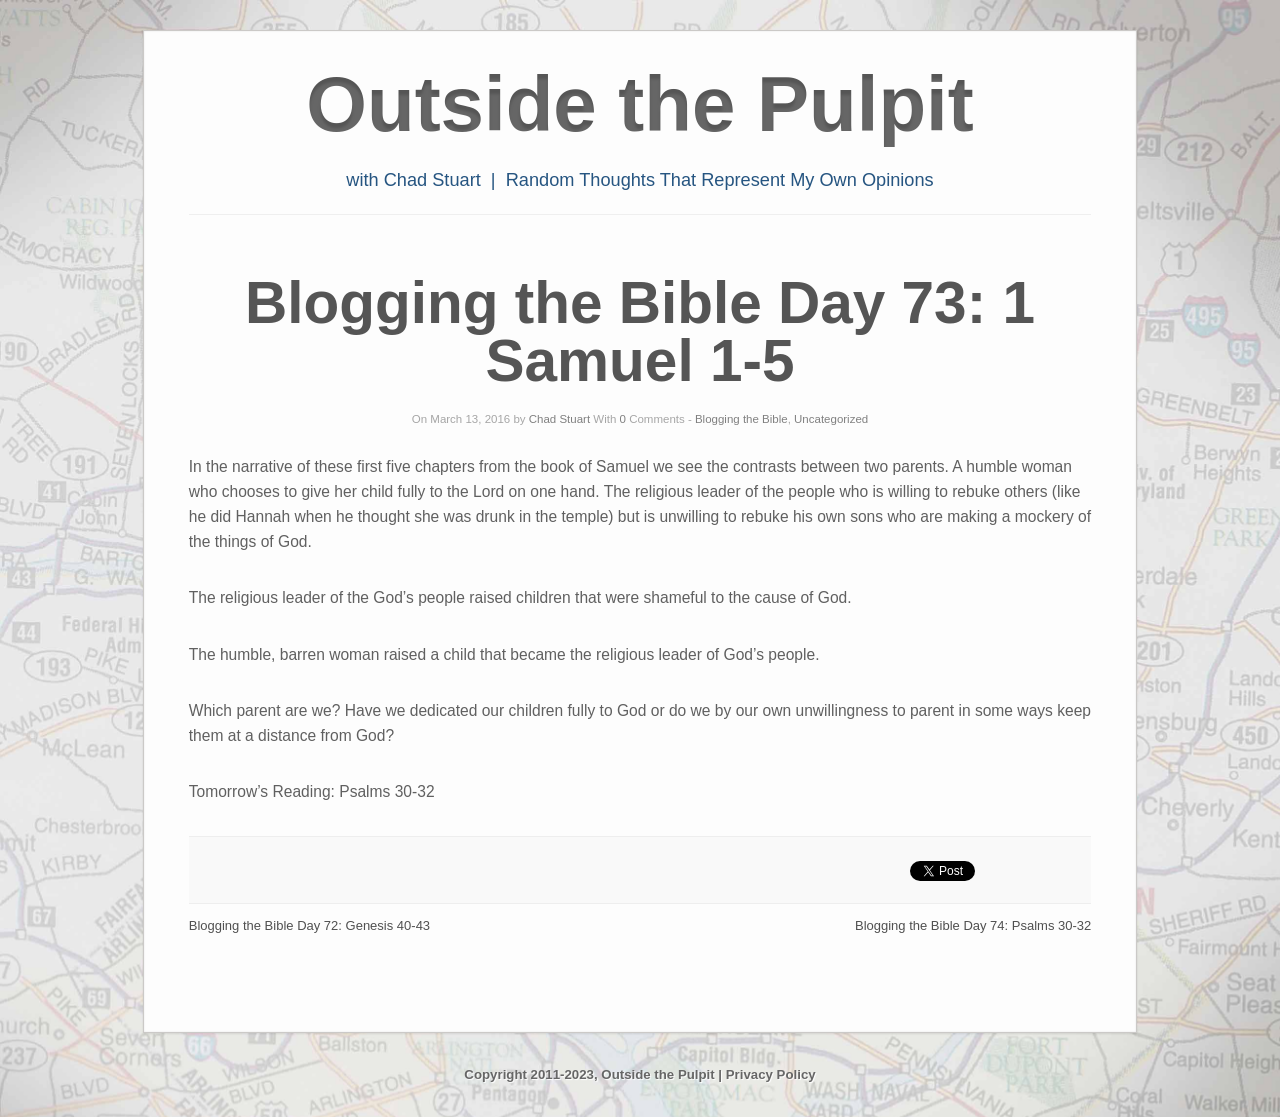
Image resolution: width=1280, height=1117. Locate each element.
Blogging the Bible (741, 419)
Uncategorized (831, 419)
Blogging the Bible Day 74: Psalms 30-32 (973, 925)
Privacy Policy (771, 1074)
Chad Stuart (559, 419)
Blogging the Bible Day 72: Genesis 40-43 (309, 925)
